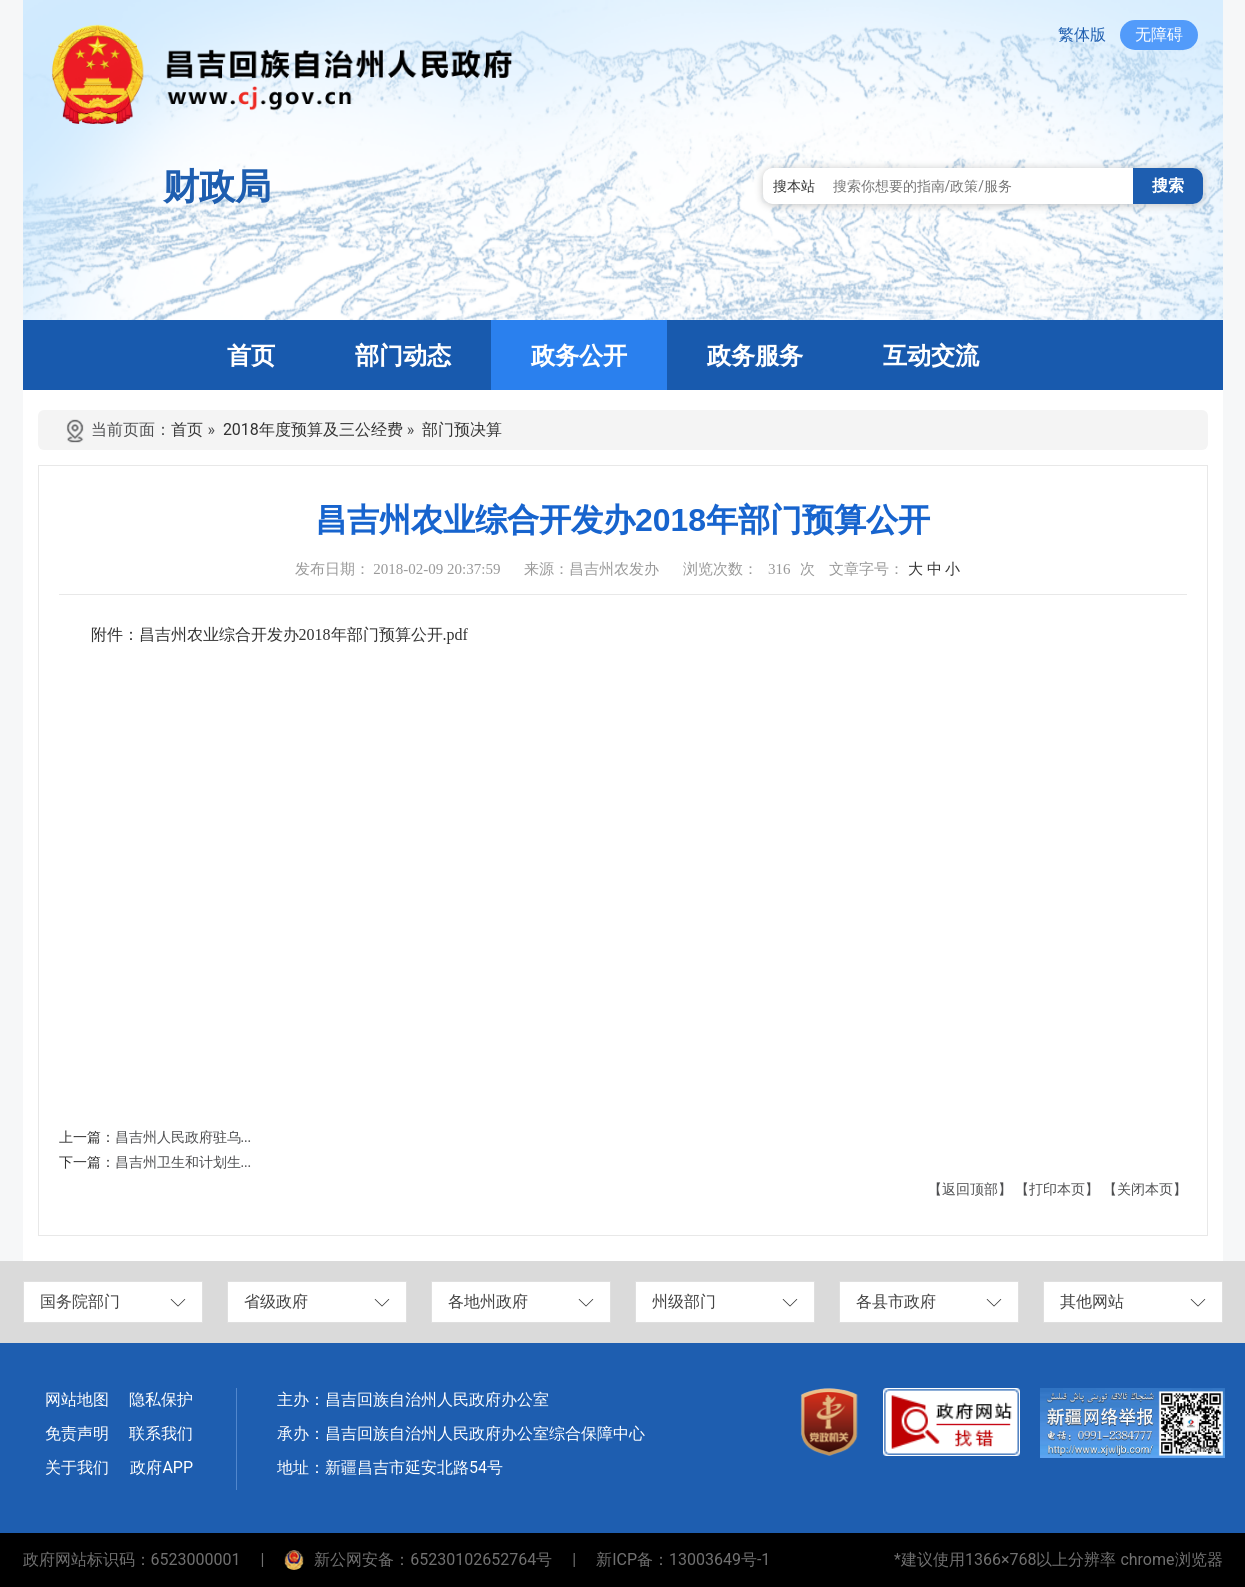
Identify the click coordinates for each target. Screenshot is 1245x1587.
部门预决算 (462, 429)
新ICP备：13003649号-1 (683, 1559)
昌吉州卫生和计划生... (183, 1162)
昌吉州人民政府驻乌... (183, 1137)
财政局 (217, 187)
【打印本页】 (1057, 1189)
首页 (187, 429)
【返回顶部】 (970, 1189)
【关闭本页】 (1145, 1189)
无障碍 (1159, 34)
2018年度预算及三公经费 (313, 429)
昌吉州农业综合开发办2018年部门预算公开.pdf (303, 634)
